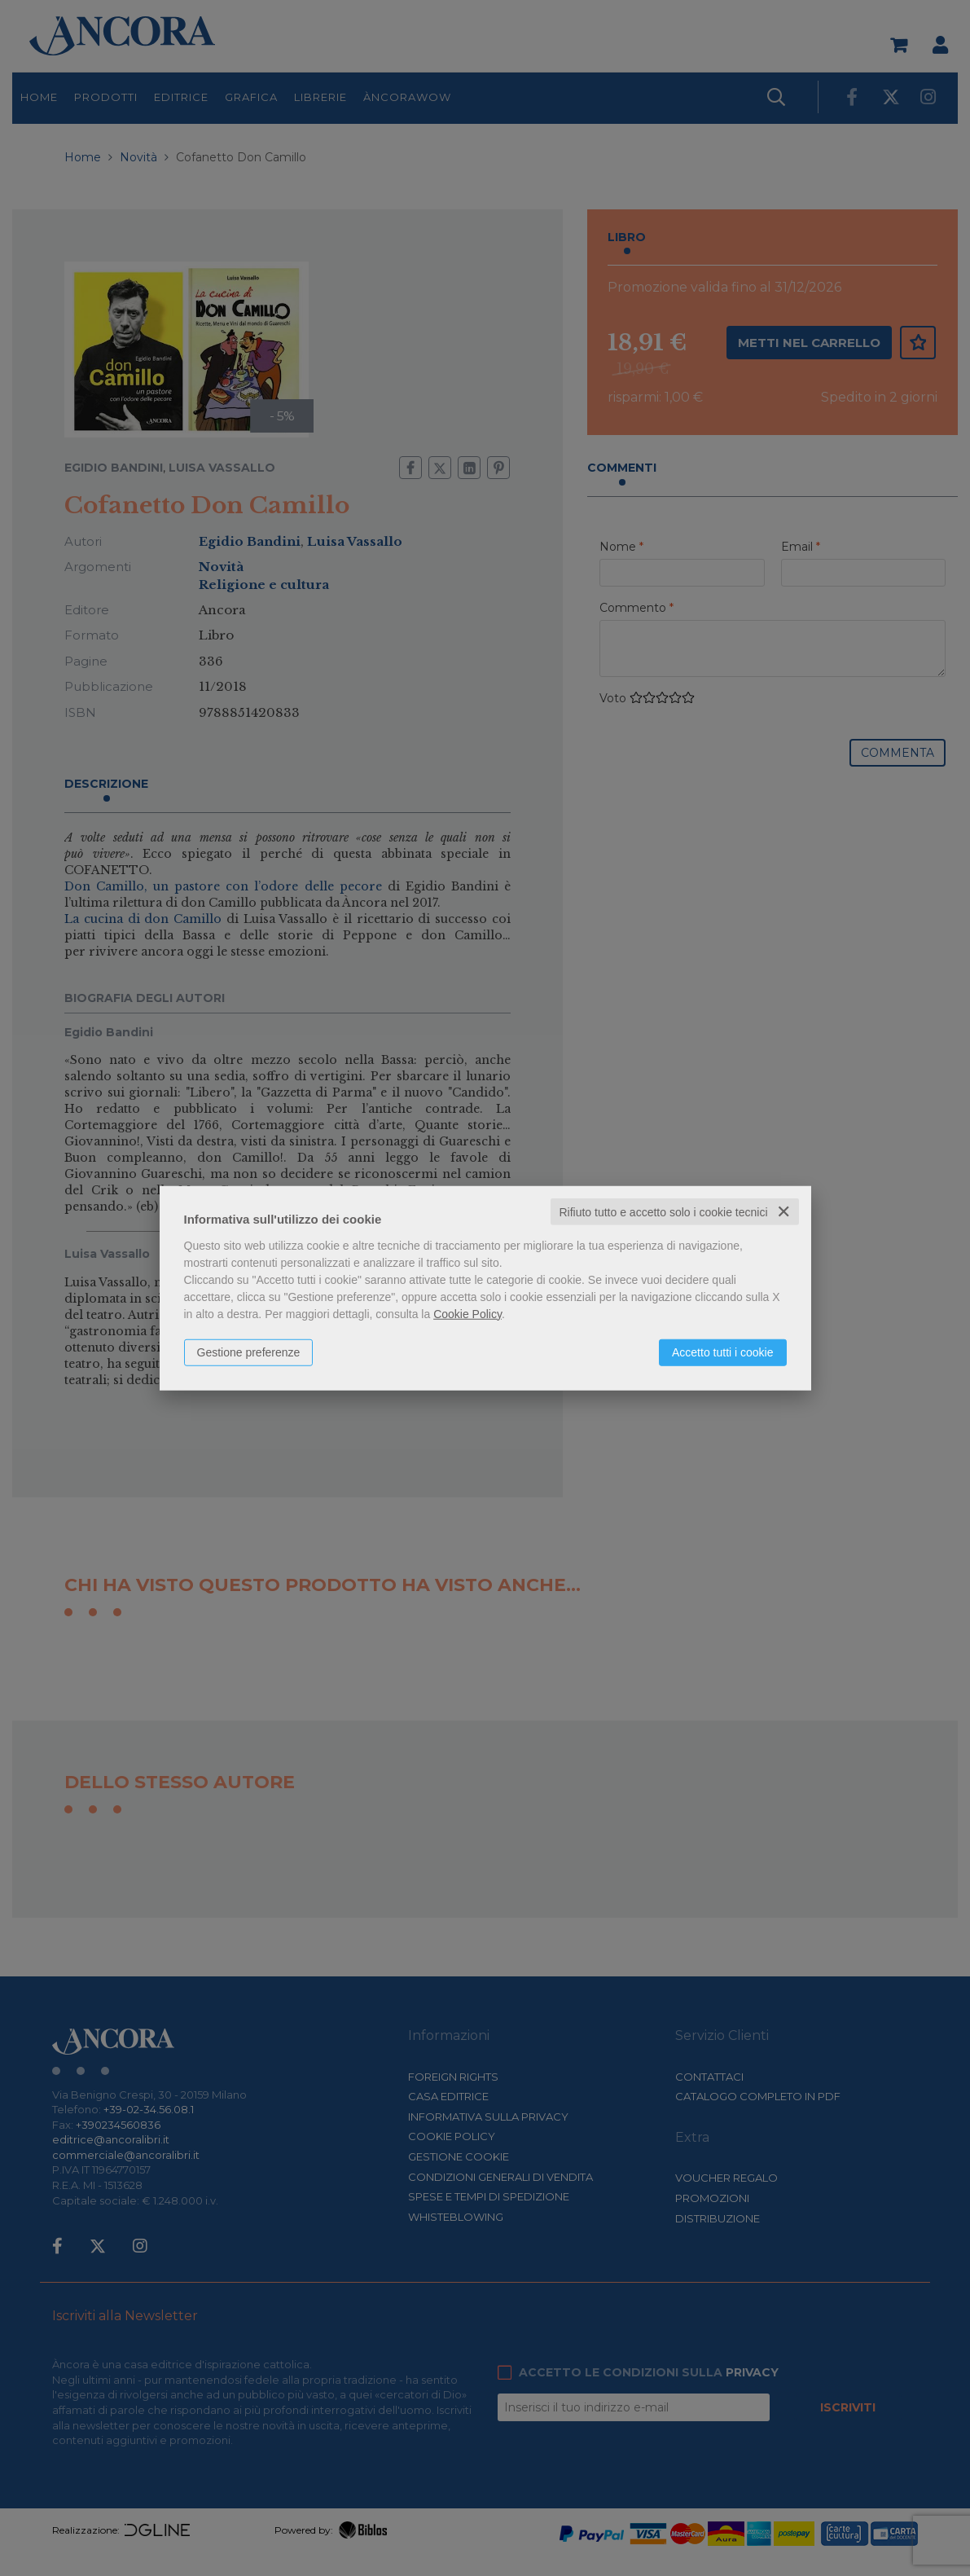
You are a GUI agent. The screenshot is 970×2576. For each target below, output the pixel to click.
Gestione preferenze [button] (249, 1351)
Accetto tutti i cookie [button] (723, 1351)
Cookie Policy (467, 1313)
